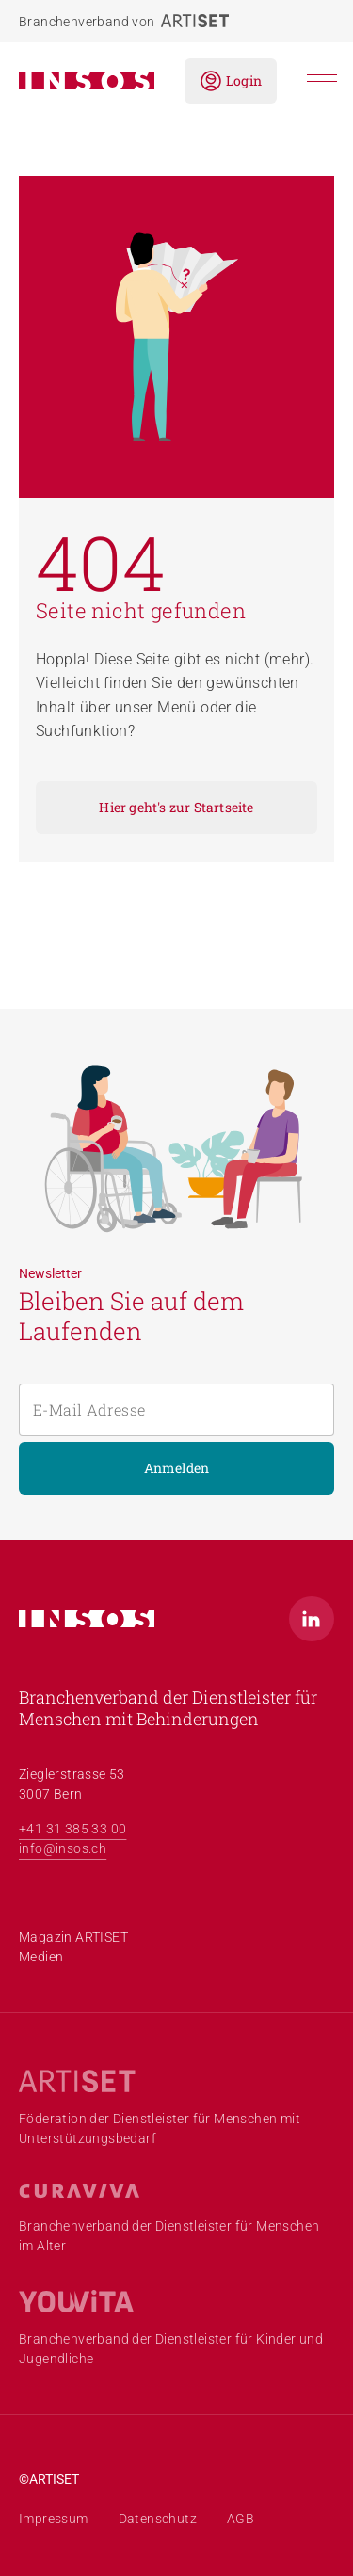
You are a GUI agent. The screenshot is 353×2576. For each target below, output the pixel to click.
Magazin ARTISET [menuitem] (73, 1936)
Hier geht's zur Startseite (176, 807)
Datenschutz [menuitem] (158, 2518)
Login (231, 81)
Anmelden (177, 1468)
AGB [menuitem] (240, 2518)
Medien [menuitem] (41, 1956)
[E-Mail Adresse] (176, 1410)
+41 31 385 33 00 (72, 1828)
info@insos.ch (62, 1848)
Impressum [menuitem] (53, 2518)
